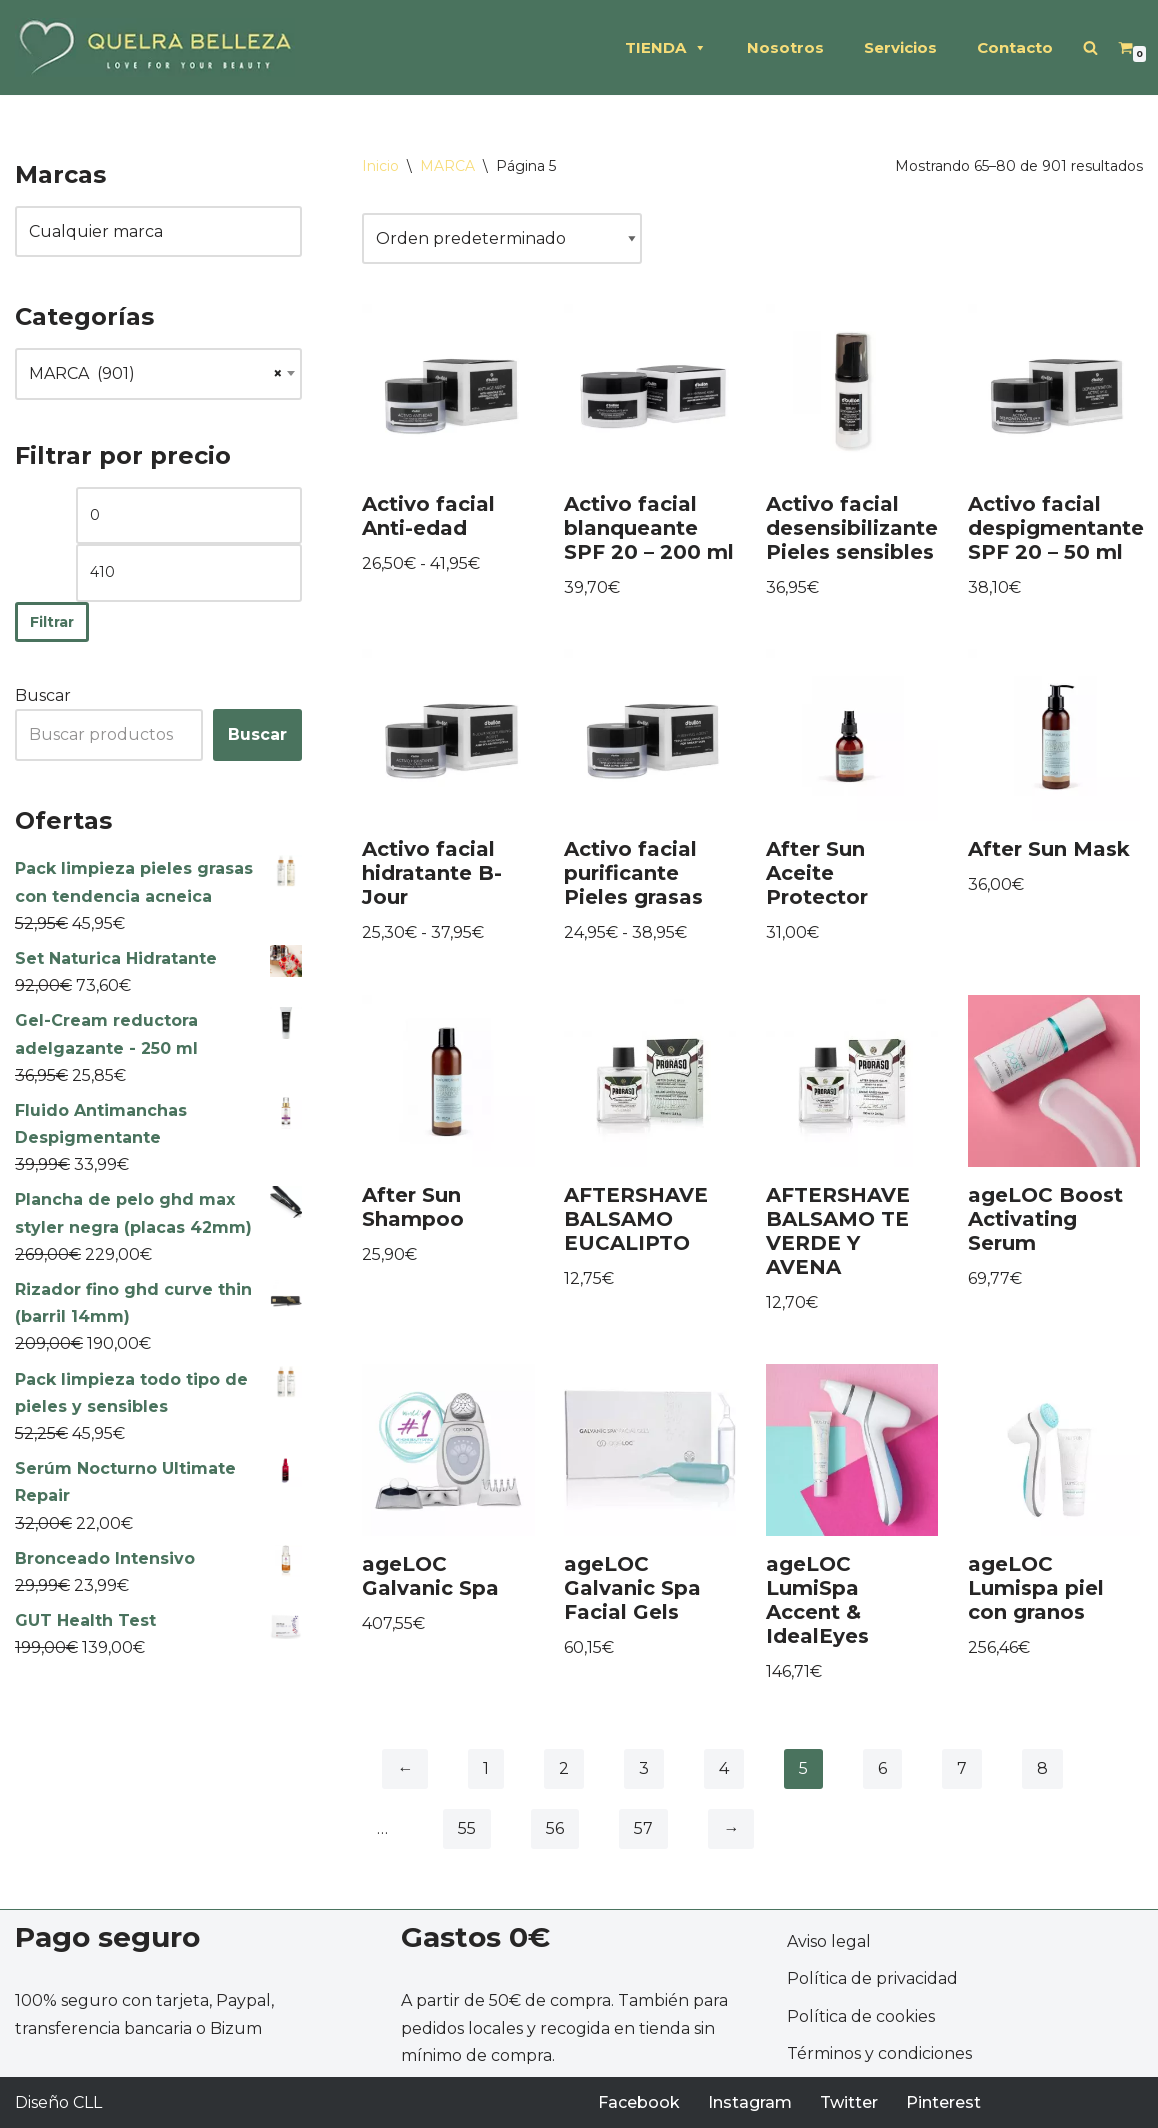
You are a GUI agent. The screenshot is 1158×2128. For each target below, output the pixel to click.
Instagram (750, 2102)
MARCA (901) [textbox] (158, 374)
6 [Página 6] (882, 1768)
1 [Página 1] (486, 1768)
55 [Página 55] (467, 1828)
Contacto (1015, 47)
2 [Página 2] (564, 1768)
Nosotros (785, 47)
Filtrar (52, 622)
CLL (87, 2102)
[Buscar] (1090, 47)
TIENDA (666, 48)
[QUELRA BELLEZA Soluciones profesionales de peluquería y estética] (155, 47)
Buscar (43, 695)
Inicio (380, 166)
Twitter (849, 2102)
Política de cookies (861, 2016)
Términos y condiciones (879, 2053)
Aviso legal (829, 1941)
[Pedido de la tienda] (502, 238)
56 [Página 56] (555, 1828)
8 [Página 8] (1042, 1768)
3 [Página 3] (644, 1768)
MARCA (447, 166)
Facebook (639, 2102)
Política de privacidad (872, 1978)
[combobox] (158, 374)
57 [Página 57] (643, 1828)
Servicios (900, 47)
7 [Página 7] (962, 1768)
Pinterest (943, 2102)
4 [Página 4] (724, 1768)
